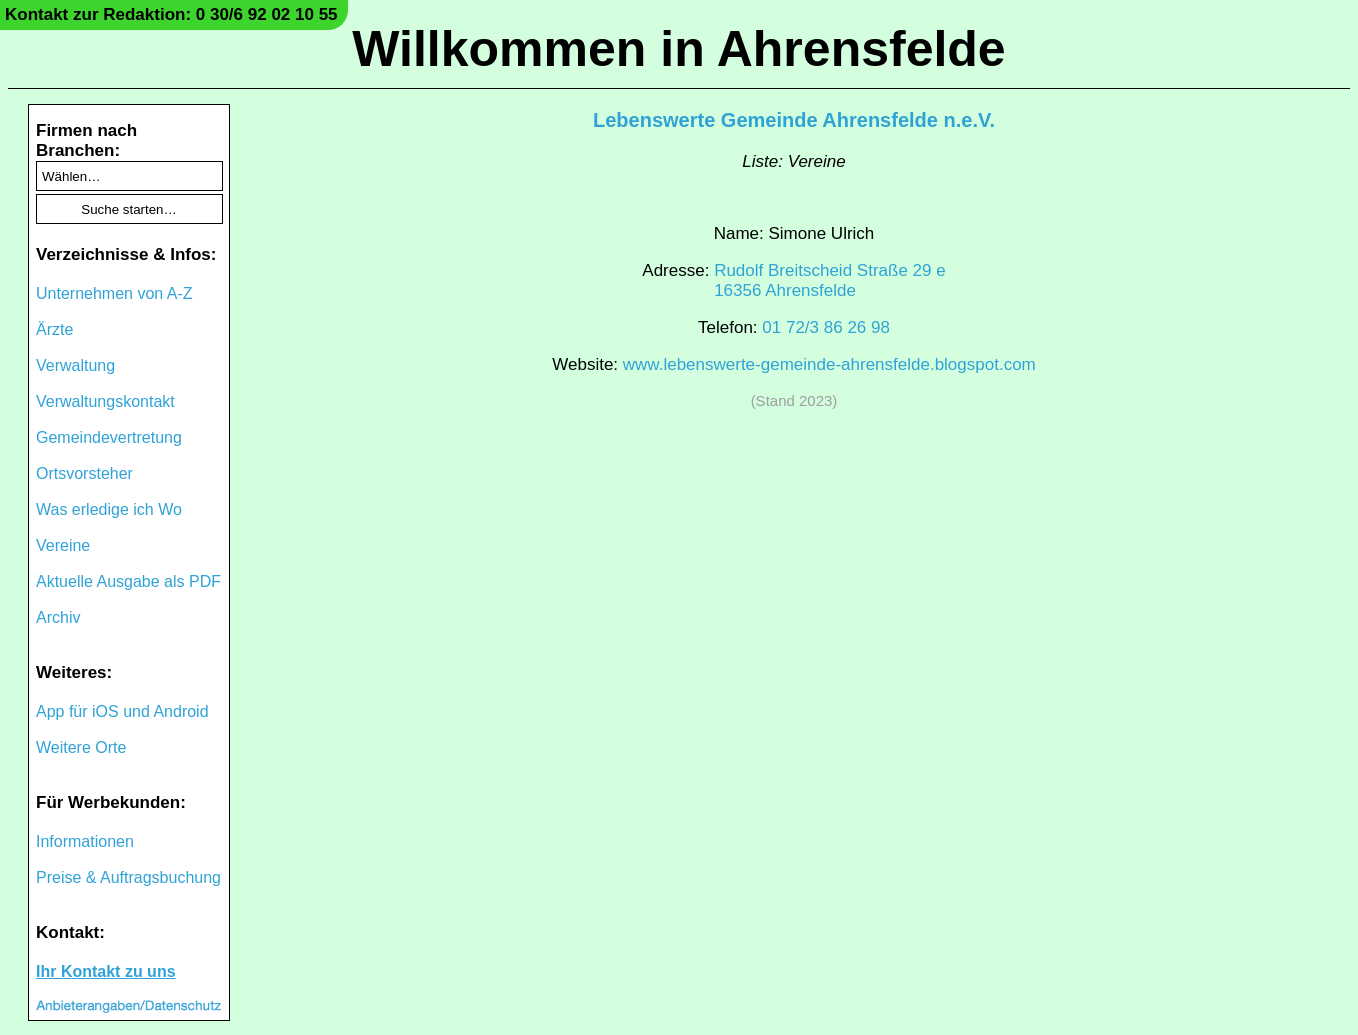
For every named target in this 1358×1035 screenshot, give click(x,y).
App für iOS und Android (122, 711)
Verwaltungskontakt (105, 401)
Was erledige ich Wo (109, 509)
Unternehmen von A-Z (114, 293)
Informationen (85, 841)
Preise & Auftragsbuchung (128, 877)
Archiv (58, 617)
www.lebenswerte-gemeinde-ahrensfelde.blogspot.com (829, 364)
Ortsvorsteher (84, 473)
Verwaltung (75, 365)
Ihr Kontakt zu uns (106, 971)
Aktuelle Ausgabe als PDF (128, 581)
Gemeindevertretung (109, 437)
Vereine (63, 545)
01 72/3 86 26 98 (826, 327)
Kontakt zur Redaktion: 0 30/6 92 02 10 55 (171, 14)
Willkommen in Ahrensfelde (678, 49)
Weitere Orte (81, 747)
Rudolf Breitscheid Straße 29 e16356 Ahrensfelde (830, 280)
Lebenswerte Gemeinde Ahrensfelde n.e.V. (794, 120)
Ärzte (54, 329)
